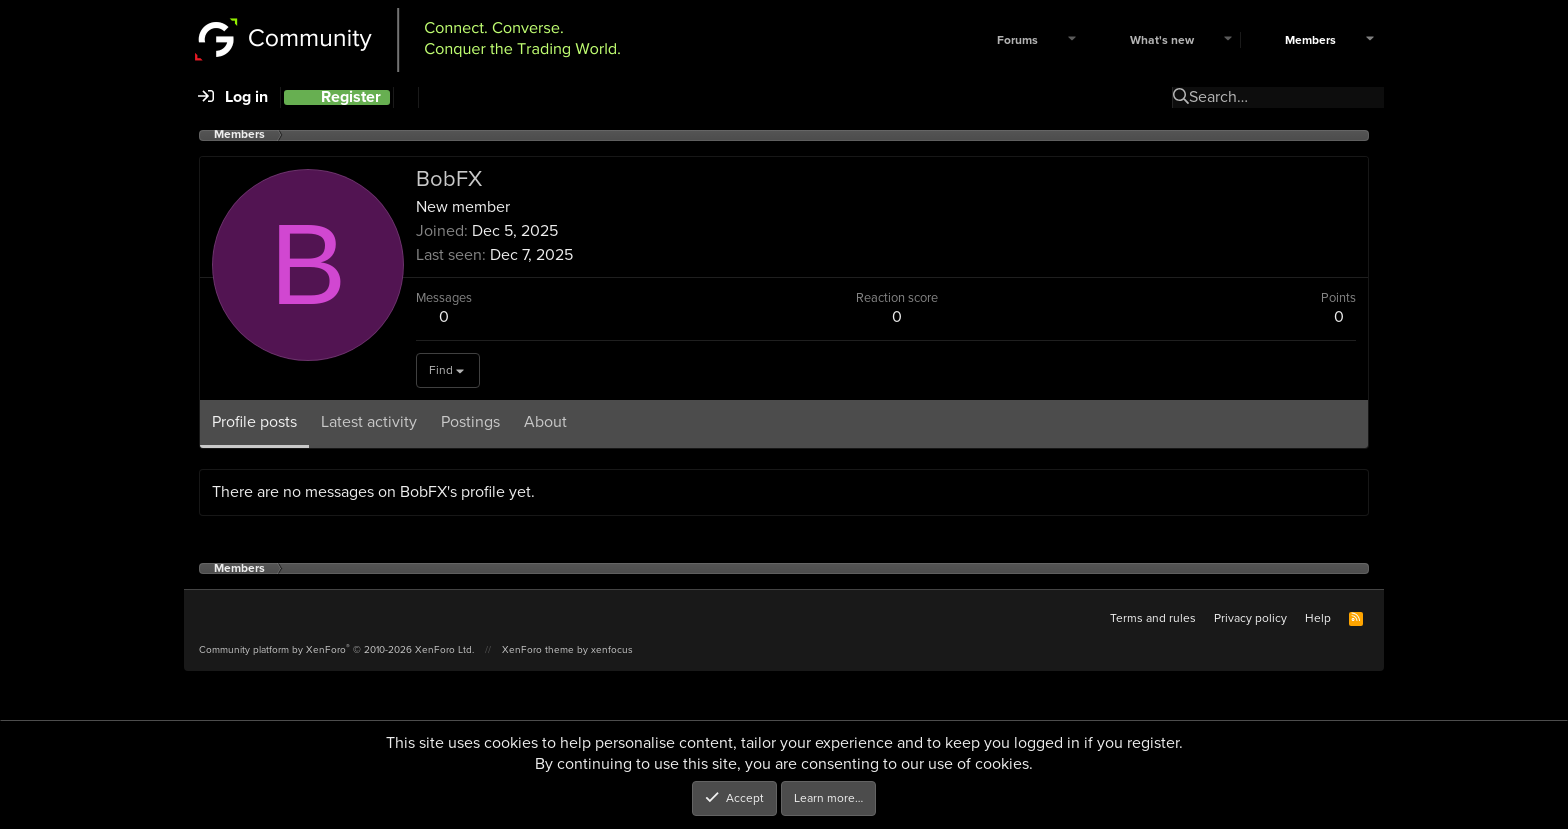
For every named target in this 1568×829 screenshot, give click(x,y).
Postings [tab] (470, 421)
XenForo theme (538, 649)
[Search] (405, 97)
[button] (1072, 40)
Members (1310, 40)
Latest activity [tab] (369, 421)
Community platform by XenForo (336, 649)
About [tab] (545, 421)
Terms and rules (1153, 618)
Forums (1017, 40)
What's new (1162, 40)
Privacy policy (1250, 618)
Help (1318, 618)
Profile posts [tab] (254, 421)
